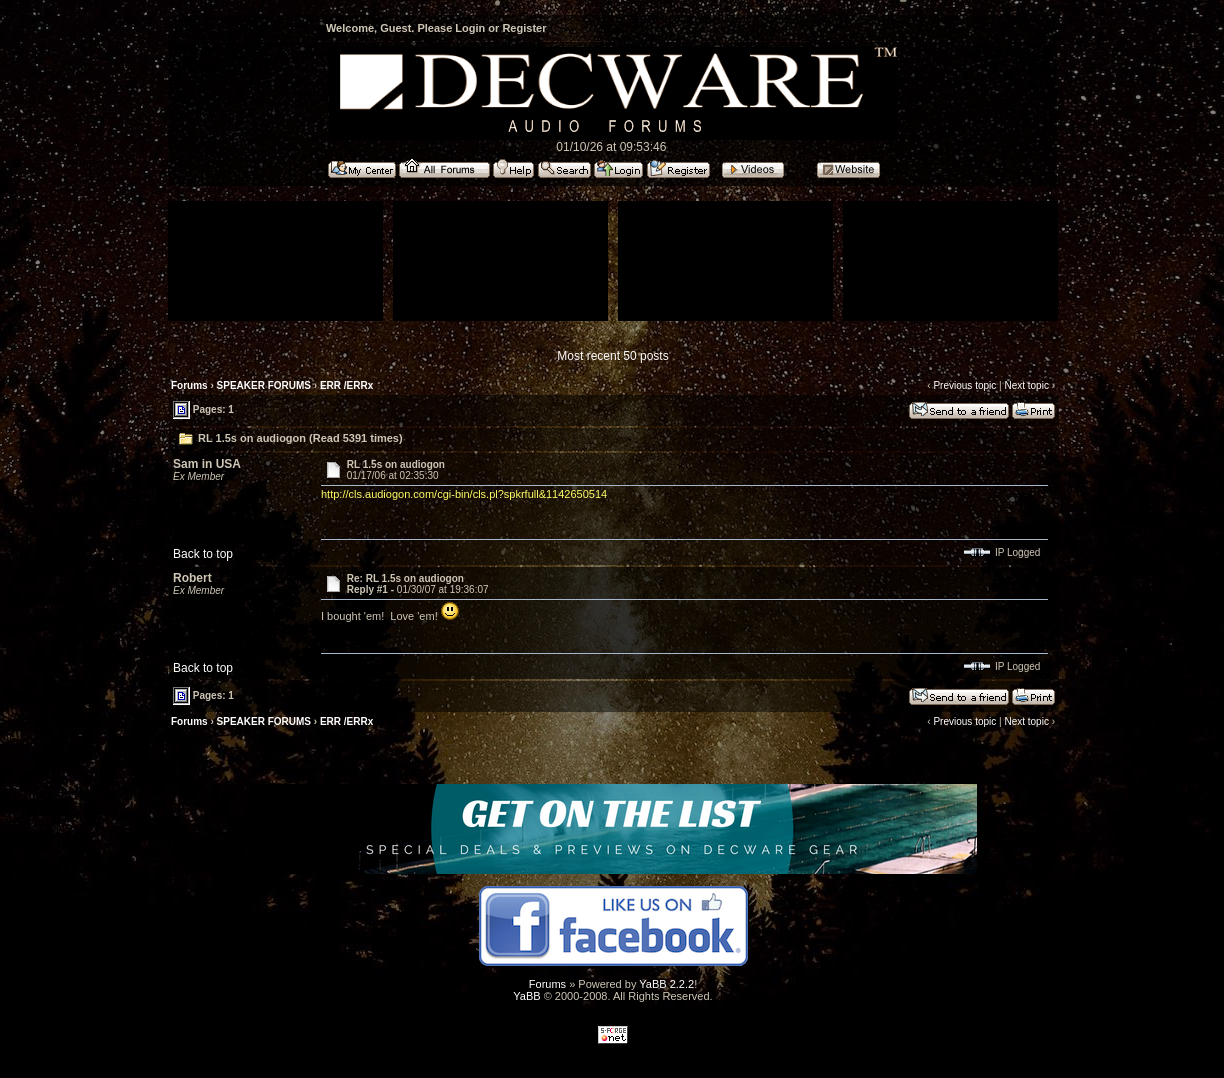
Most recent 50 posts (612, 356)
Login (470, 28)
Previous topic (964, 385)
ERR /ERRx (346, 385)
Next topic (1026, 385)
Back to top (203, 554)
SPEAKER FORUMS (264, 385)
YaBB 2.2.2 (666, 984)
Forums (189, 385)
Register (524, 28)
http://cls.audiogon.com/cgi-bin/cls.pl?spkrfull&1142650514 (464, 494)
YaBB (526, 996)
